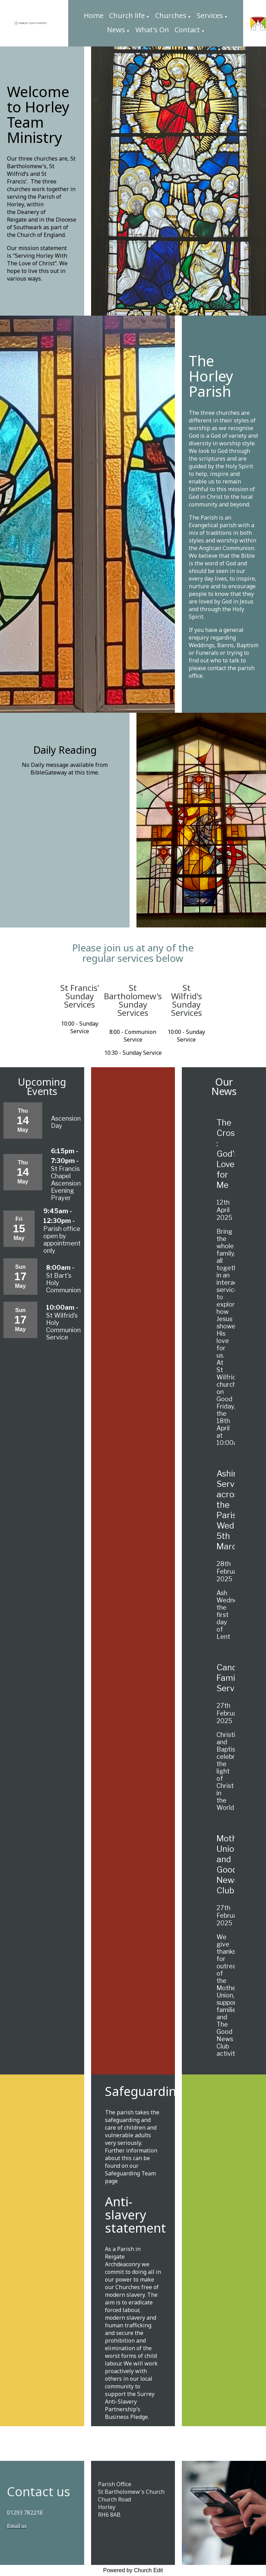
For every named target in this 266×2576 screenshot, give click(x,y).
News (116, 29)
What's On (152, 29)
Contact (187, 29)
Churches (170, 15)
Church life (127, 15)
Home (94, 15)
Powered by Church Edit (133, 2570)
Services (210, 15)
